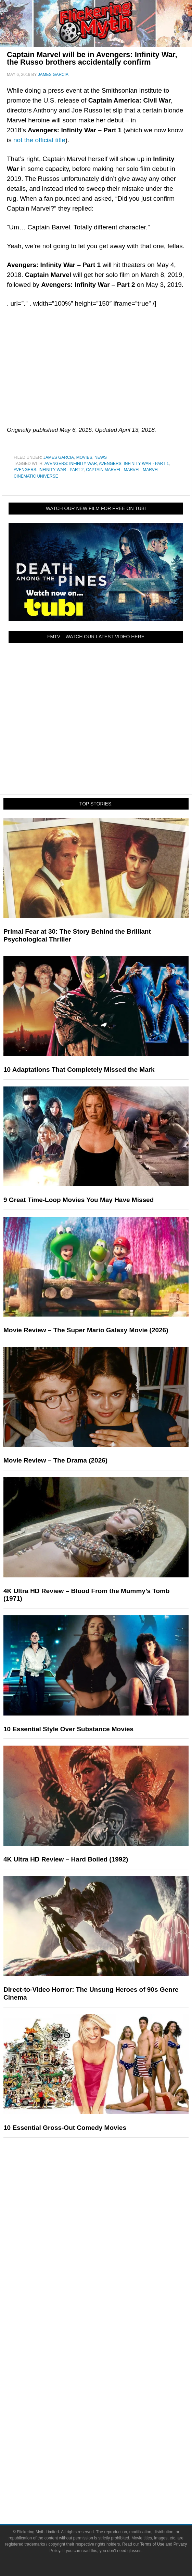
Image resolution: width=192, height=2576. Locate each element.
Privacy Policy (109, 2489)
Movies (84, 457)
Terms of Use (110, 2477)
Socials (109, 2385)
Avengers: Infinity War (70, 463)
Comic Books (110, 2222)
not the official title (39, 140)
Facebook (109, 2395)
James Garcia (58, 457)
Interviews (110, 2303)
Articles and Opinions (110, 2291)
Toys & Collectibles (109, 2246)
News (100, 457)
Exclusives (109, 2315)
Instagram (109, 2419)
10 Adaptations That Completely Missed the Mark (79, 1069)
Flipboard (109, 2431)
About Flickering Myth (109, 2349)
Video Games (109, 2234)
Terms (110, 2467)
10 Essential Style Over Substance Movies (68, 1729)
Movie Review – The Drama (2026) (55, 1460)
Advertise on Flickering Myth (110, 2373)
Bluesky (109, 2443)
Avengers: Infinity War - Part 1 (134, 463)
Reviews (110, 2279)
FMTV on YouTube (110, 2327)
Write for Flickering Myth (109, 2361)
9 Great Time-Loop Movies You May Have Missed (78, 1199)
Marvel (132, 469)
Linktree (109, 2455)
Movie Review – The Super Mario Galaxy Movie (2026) (85, 1330)
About (109, 2339)
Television (109, 2210)
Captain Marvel (103, 469)
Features (110, 2258)
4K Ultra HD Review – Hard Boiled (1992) (65, 1859)
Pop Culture (109, 2188)
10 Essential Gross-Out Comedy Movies (64, 2127)
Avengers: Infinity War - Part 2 (49, 469)
